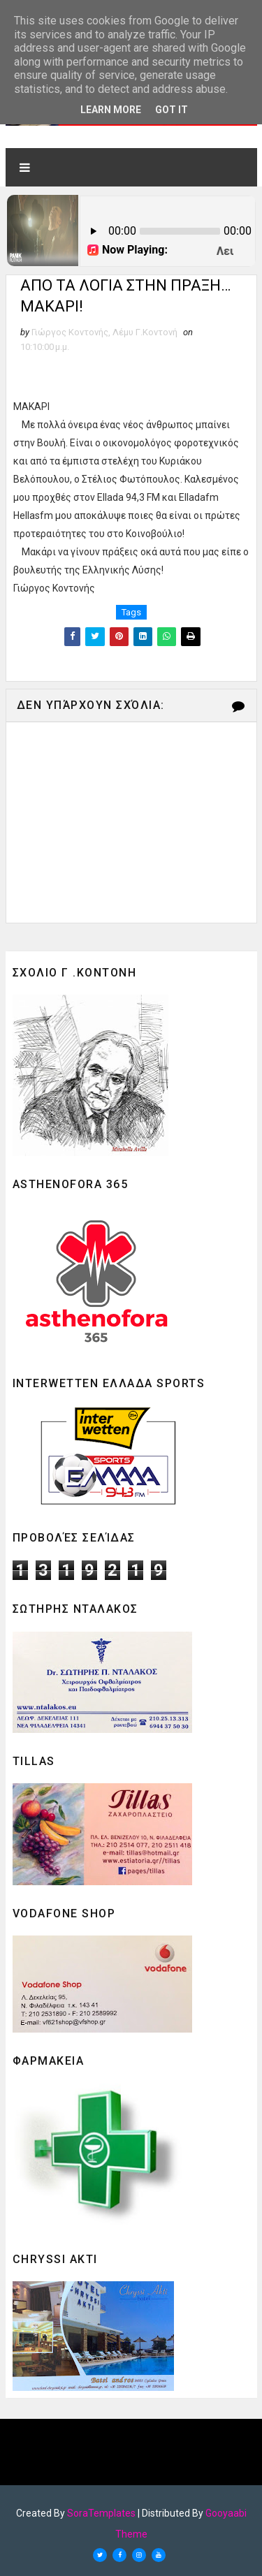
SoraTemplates (101, 2513)
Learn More (110, 109)
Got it (171, 109)
